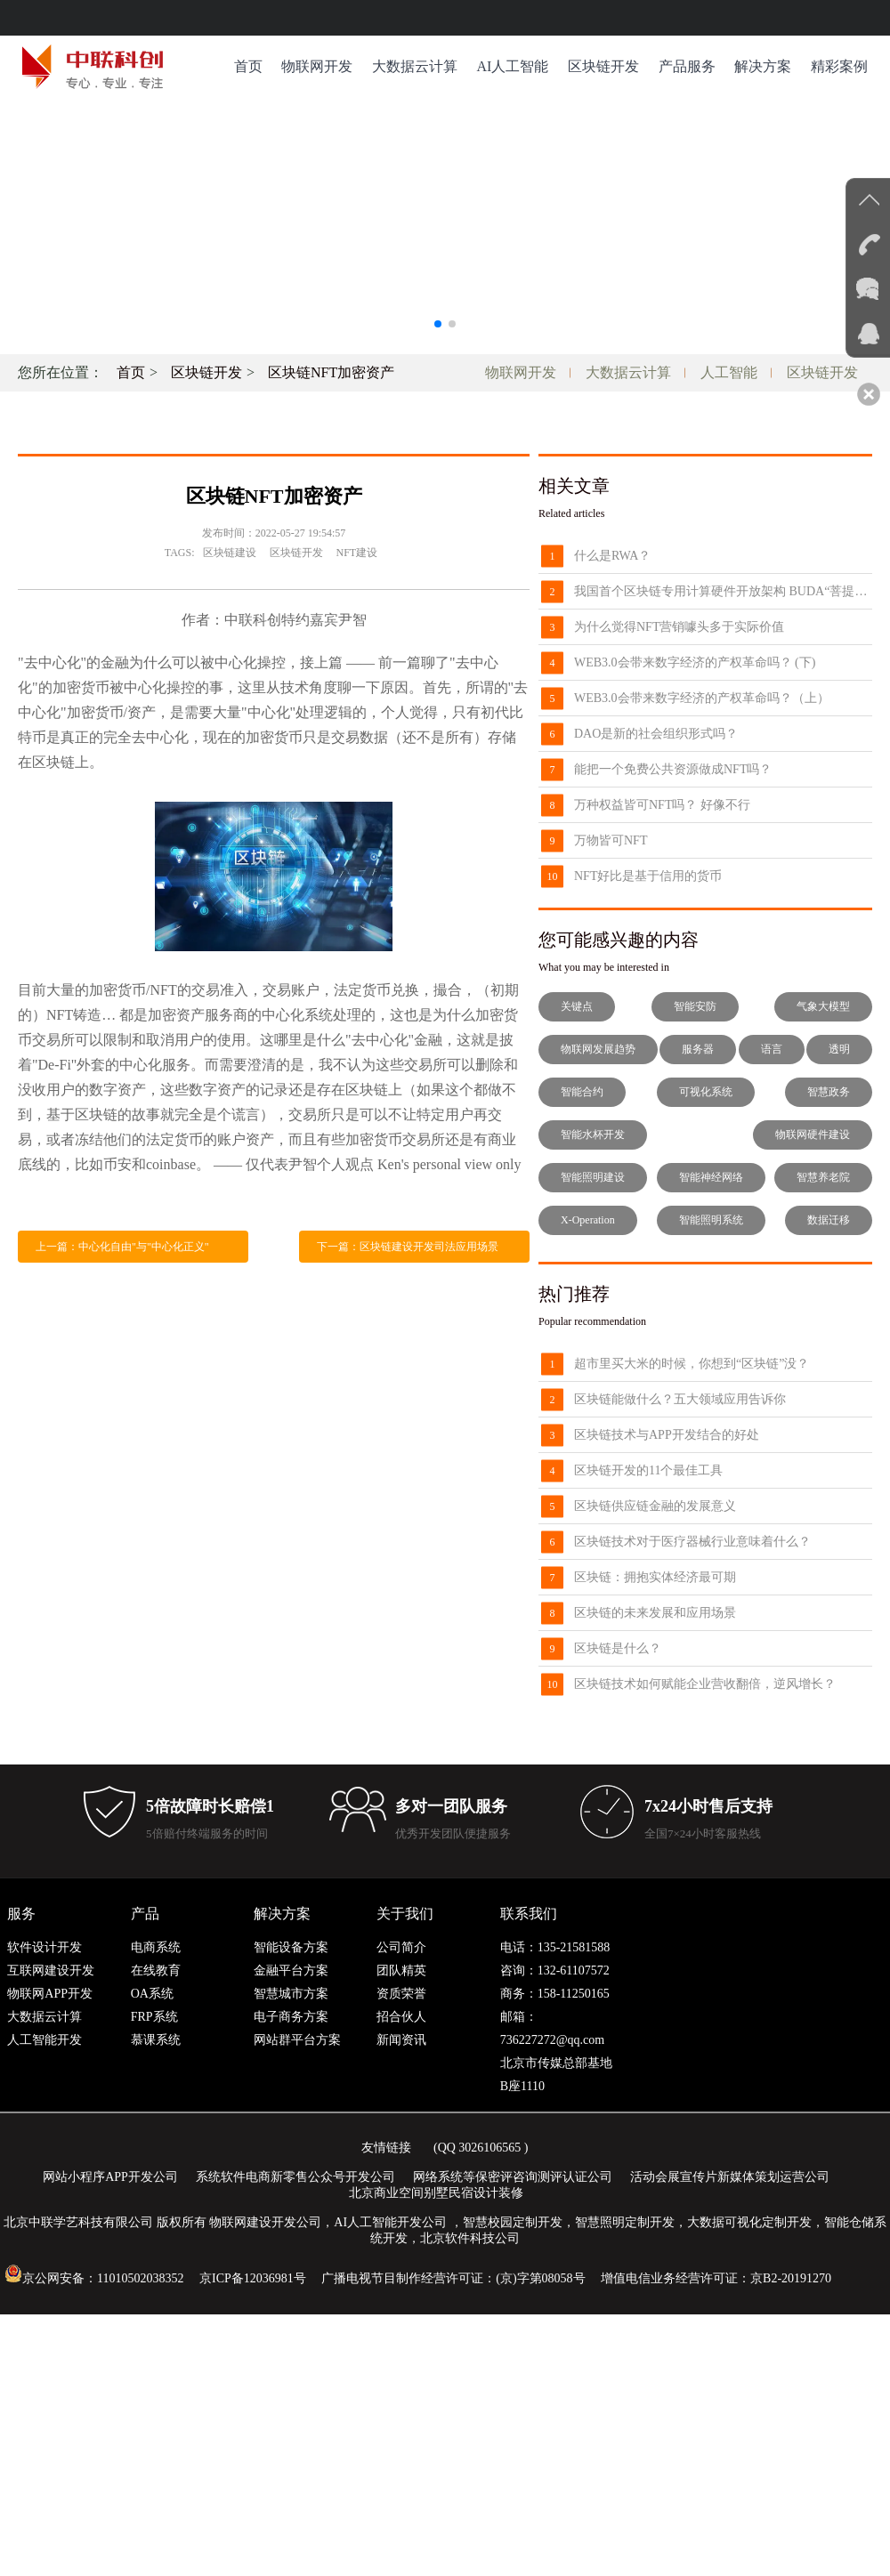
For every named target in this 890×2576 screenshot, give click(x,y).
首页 (248, 66)
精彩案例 (839, 66)
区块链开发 (603, 66)
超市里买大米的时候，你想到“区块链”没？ (691, 1363)
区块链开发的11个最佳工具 (648, 1470)
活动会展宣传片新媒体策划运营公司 (729, 2177)
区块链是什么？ (617, 1648)
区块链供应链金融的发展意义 (655, 1506)
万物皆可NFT (610, 840)
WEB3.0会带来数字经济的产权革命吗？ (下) (694, 662)
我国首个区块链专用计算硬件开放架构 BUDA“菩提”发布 (723, 591)
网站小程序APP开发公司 (110, 2177)
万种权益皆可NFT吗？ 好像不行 (662, 805)
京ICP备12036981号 (252, 2278)
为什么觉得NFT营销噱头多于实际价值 (679, 627)
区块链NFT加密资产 (331, 372)
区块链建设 (229, 552)
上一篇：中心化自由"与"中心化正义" (122, 1246)
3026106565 (489, 2147)
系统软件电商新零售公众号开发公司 (295, 2177)
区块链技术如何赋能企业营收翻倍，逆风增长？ (705, 1684)
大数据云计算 (414, 66)
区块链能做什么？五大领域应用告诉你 (680, 1399)
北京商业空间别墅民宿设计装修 (436, 2193)
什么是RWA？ (612, 555)
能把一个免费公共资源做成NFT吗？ (673, 769)
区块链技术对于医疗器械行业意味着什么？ (692, 1541)
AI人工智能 (512, 66)
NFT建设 (357, 552)
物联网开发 (316, 66)
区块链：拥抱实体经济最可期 (655, 1577)
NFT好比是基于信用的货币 (648, 876)
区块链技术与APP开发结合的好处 (666, 1434)
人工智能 (728, 372)
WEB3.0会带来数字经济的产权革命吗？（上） (701, 698)
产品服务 (687, 66)
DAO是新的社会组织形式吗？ (656, 733)
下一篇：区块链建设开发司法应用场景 (407, 1246)
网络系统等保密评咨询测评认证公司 (512, 2177)
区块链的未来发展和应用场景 (655, 1612)
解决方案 (762, 66)
